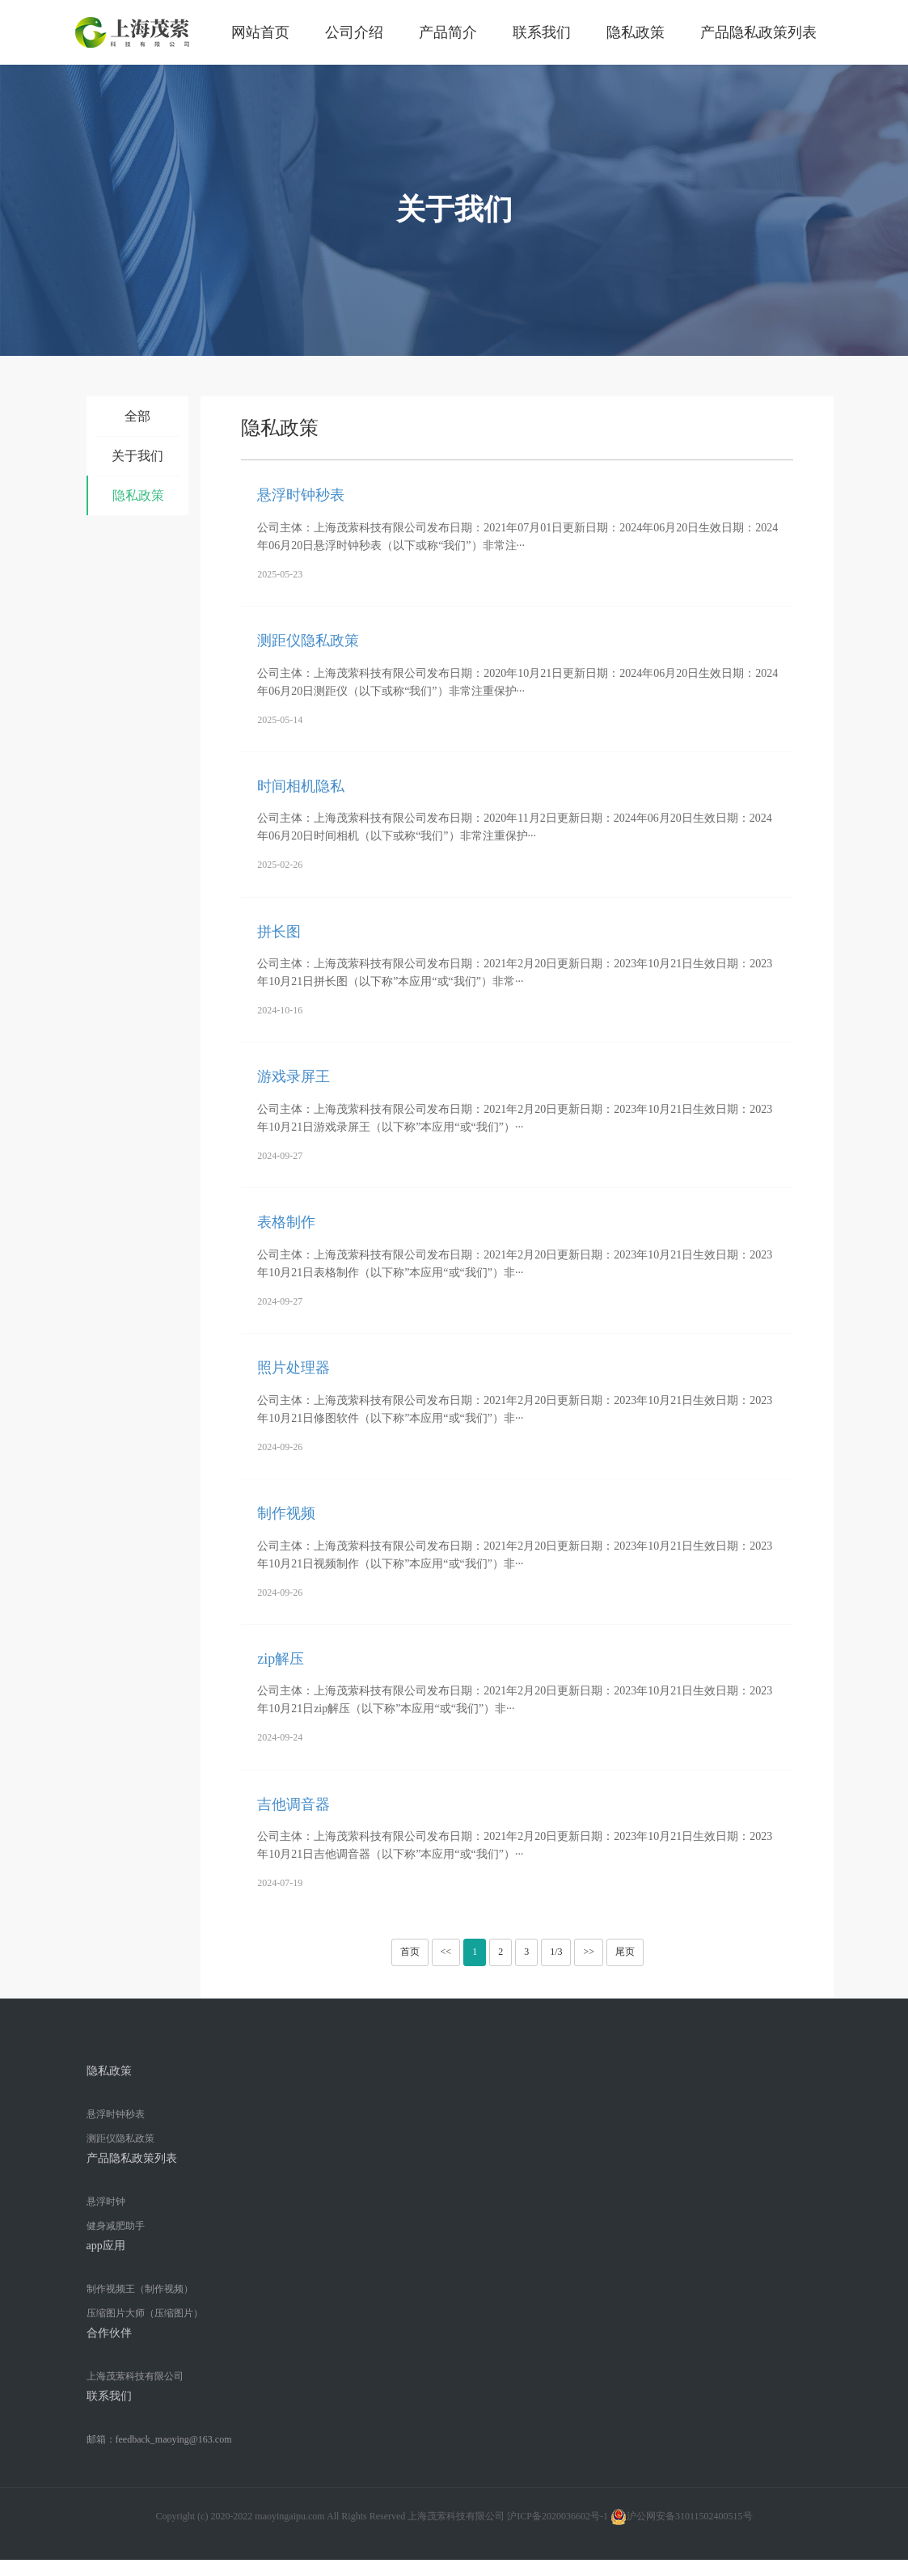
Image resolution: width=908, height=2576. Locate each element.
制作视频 (286, 1513)
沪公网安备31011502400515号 (681, 2516)
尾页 (625, 1951)
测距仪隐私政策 (308, 640)
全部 (137, 416)
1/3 (556, 1951)
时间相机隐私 (300, 786)
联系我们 (542, 32)
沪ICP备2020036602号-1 (557, 2516)
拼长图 (279, 932)
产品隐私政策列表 (758, 32)
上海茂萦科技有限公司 (135, 2376)
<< (446, 1951)
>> (588, 1951)
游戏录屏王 (293, 1076)
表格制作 (286, 1222)
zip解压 (280, 1659)
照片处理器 (293, 1368)
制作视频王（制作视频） (140, 2289)
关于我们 (137, 456)
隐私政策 (635, 32)
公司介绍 (354, 32)
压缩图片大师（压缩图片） (145, 2313)
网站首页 (260, 32)
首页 (410, 1951)
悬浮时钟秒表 (300, 495)
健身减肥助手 (116, 2225)
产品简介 (448, 32)
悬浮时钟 (106, 2201)
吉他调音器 (293, 1804)
